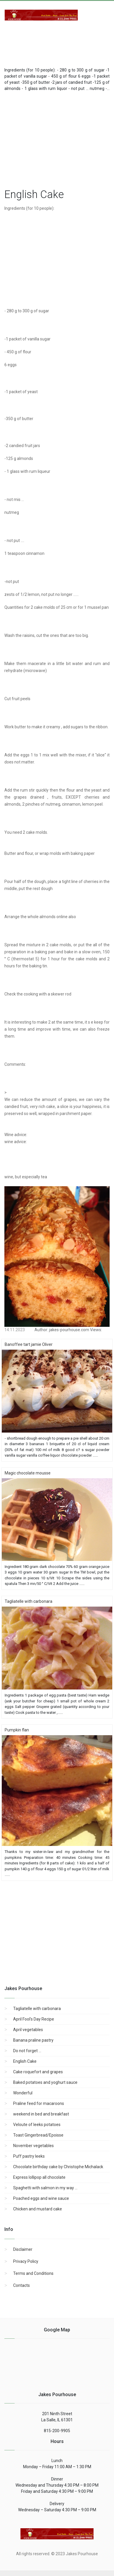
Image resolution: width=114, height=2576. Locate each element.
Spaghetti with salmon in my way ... (45, 2187)
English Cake (25, 2061)
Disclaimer (22, 2249)
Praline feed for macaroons (38, 2103)
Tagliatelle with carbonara (37, 2008)
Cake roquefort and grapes (38, 2071)
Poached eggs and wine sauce (41, 2198)
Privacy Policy (25, 2261)
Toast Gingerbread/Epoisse (38, 2135)
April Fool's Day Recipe (33, 2019)
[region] (59, 138)
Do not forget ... (27, 2050)
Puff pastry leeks (29, 2156)
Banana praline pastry (33, 2040)
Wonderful (22, 2093)
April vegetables (28, 2029)
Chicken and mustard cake (37, 2209)
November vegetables (33, 2145)
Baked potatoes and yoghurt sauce (45, 2082)
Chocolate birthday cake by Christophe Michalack (58, 2166)
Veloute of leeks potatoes (37, 2124)
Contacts (21, 2285)
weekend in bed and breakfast (41, 2114)
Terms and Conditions (33, 2273)
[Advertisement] (51, 40)
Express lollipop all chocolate (39, 2177)
